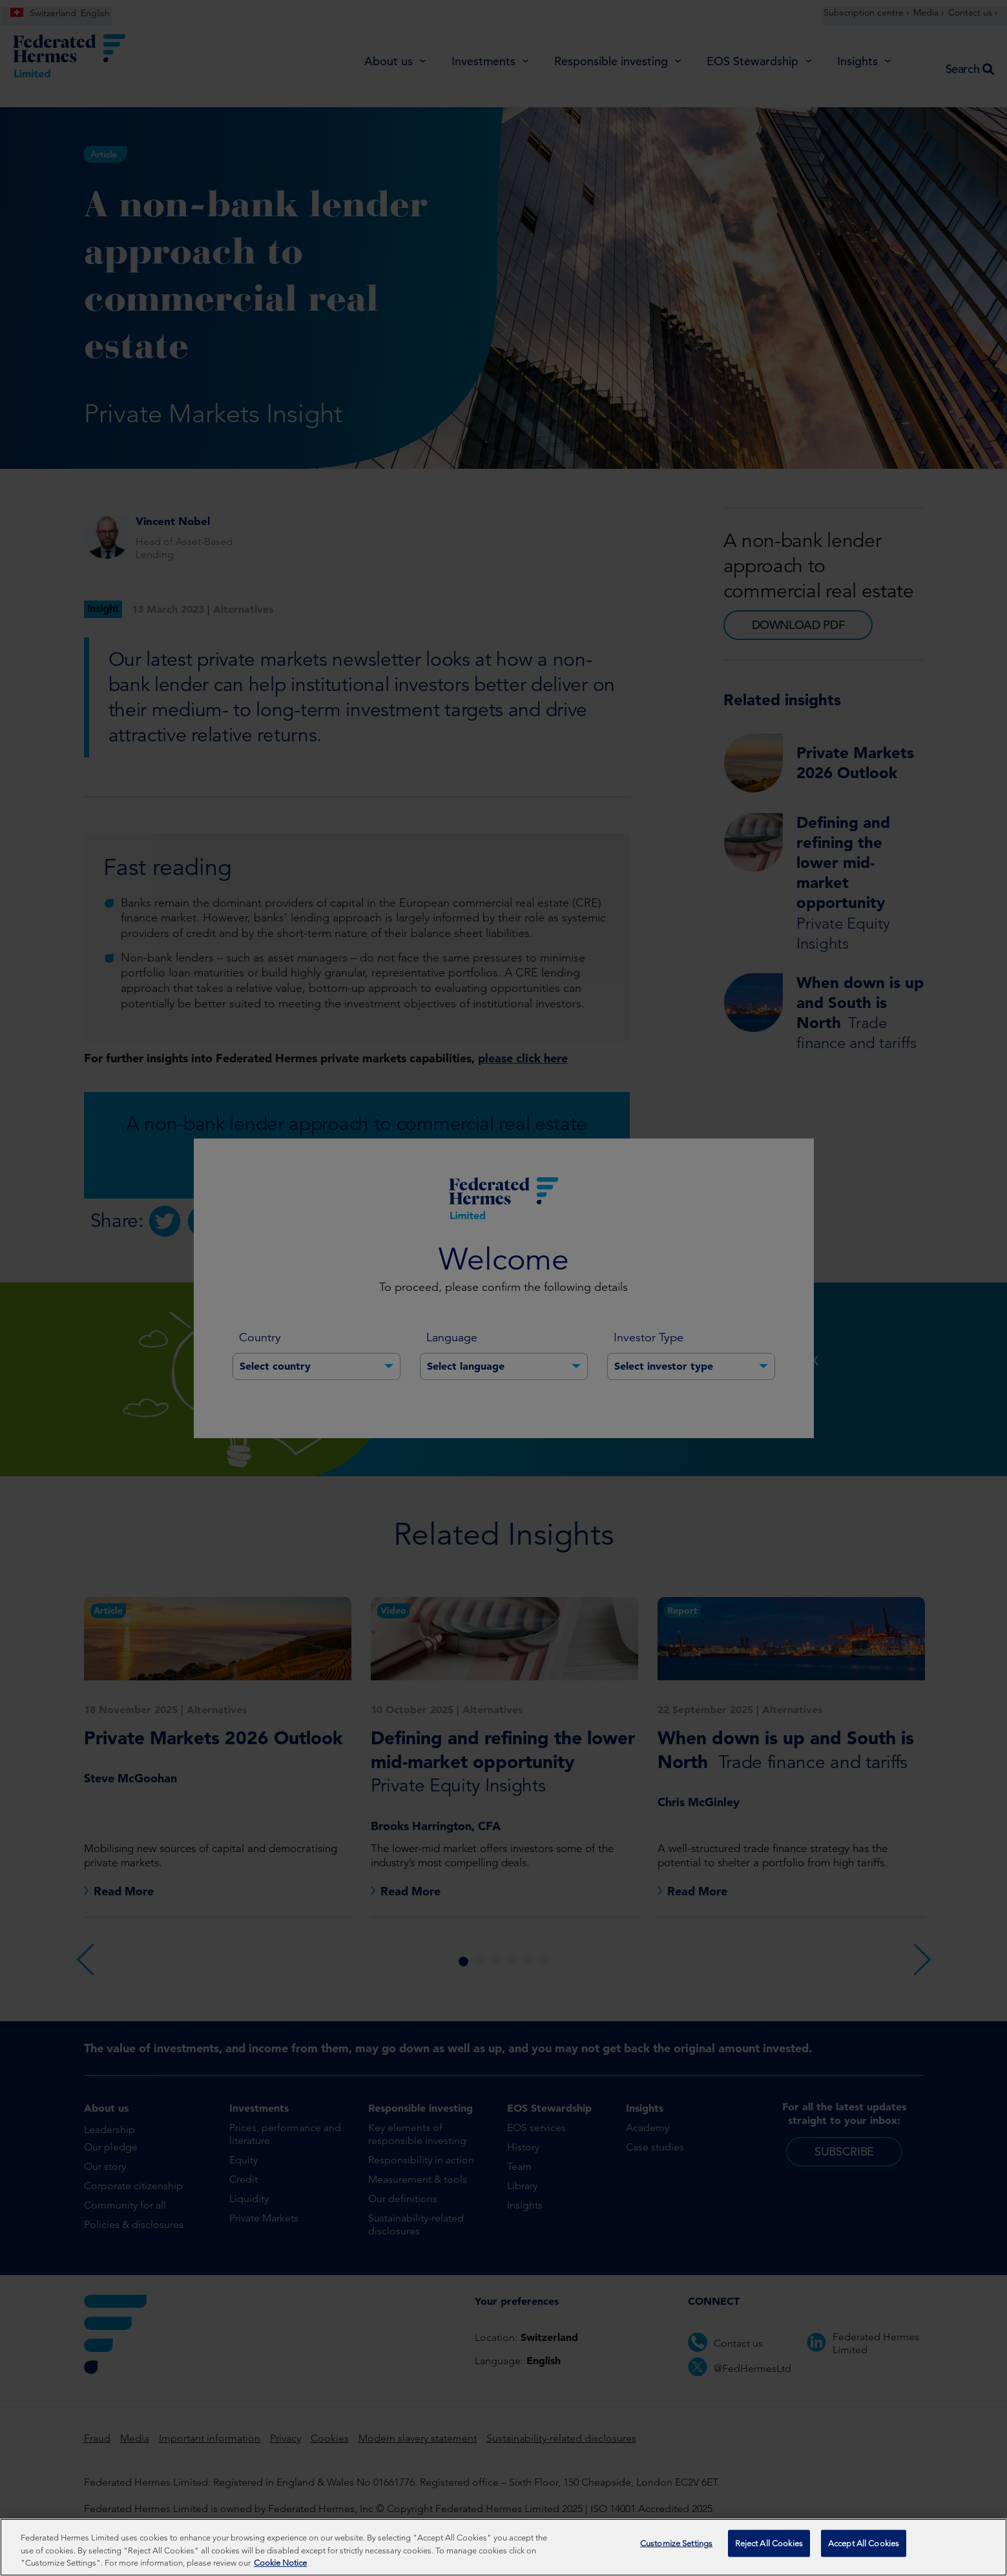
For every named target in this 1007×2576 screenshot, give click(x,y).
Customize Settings (676, 2552)
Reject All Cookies (769, 2552)
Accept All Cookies (863, 2552)
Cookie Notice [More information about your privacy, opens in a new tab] (280, 2569)
